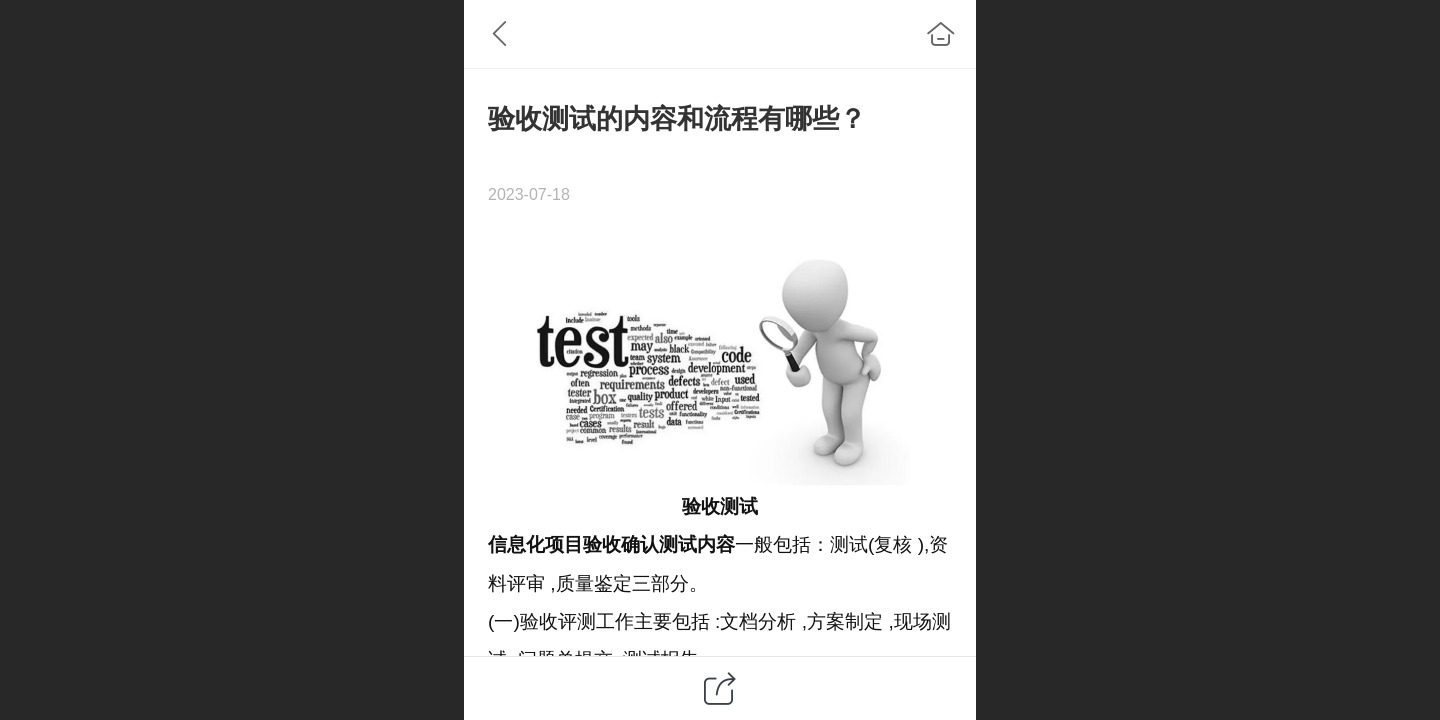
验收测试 (720, 506)
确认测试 (659, 544)
